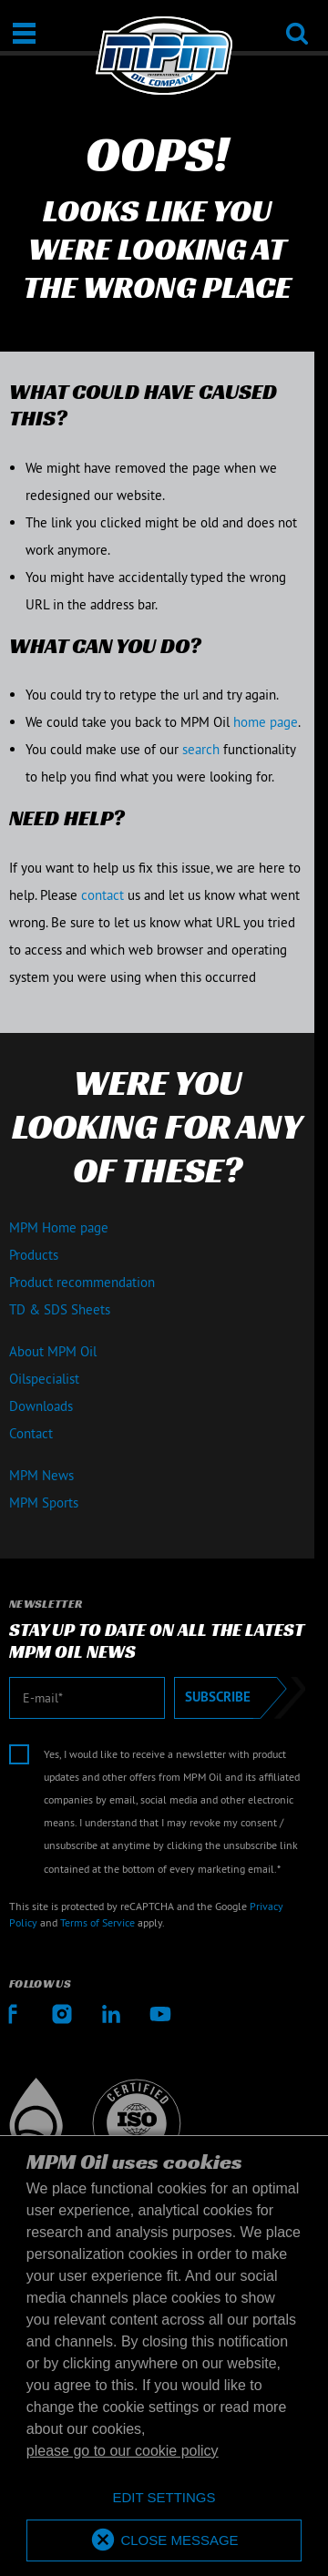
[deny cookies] (164, 2498)
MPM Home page (58, 1227)
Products (33, 1254)
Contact (31, 1433)
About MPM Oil (53, 1351)
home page (265, 722)
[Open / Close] (24, 33)
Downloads (41, 1406)
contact (102, 895)
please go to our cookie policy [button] (122, 2450)
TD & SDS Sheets (59, 1309)
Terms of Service (97, 1922)
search (201, 749)
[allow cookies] (164, 2541)
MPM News (41, 1475)
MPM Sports (43, 1502)
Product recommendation (82, 1282)
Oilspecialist (44, 1378)
